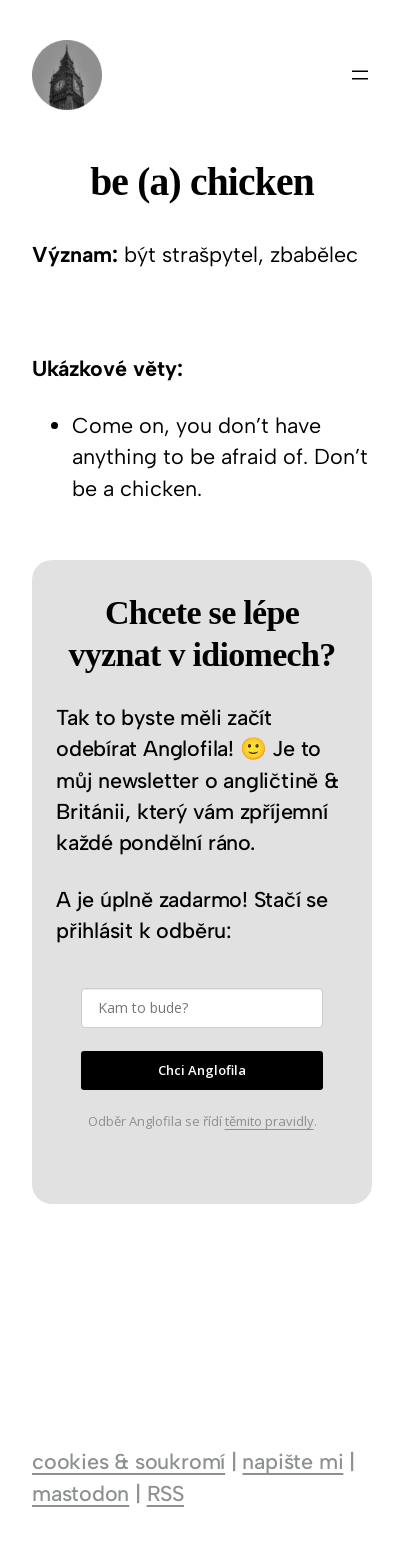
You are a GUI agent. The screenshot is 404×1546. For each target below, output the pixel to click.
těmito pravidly (269, 1121)
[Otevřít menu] (360, 75)
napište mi (292, 1461)
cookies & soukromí (128, 1461)
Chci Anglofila (202, 1070)
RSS (165, 1493)
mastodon (80, 1493)
